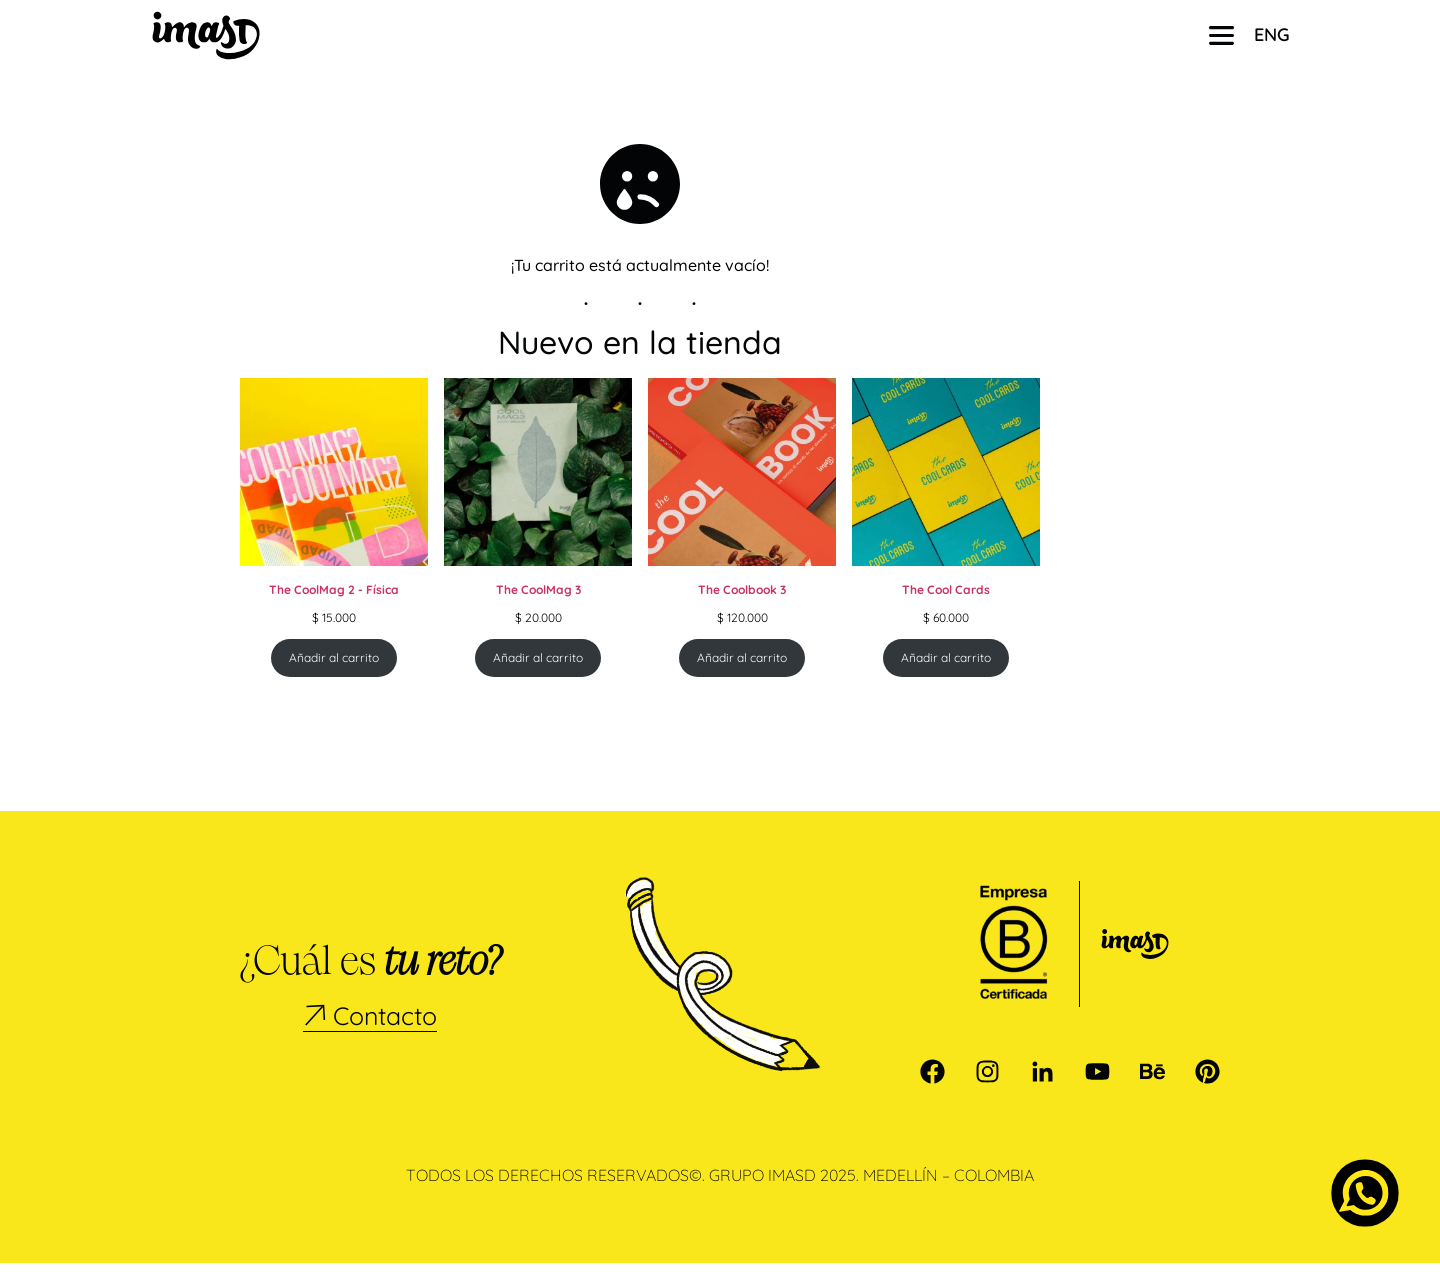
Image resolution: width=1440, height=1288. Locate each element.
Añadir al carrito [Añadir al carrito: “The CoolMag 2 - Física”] (334, 682)
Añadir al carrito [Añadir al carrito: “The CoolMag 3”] (538, 682)
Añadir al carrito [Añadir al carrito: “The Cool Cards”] (946, 682)
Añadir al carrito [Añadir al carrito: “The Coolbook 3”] (742, 682)
